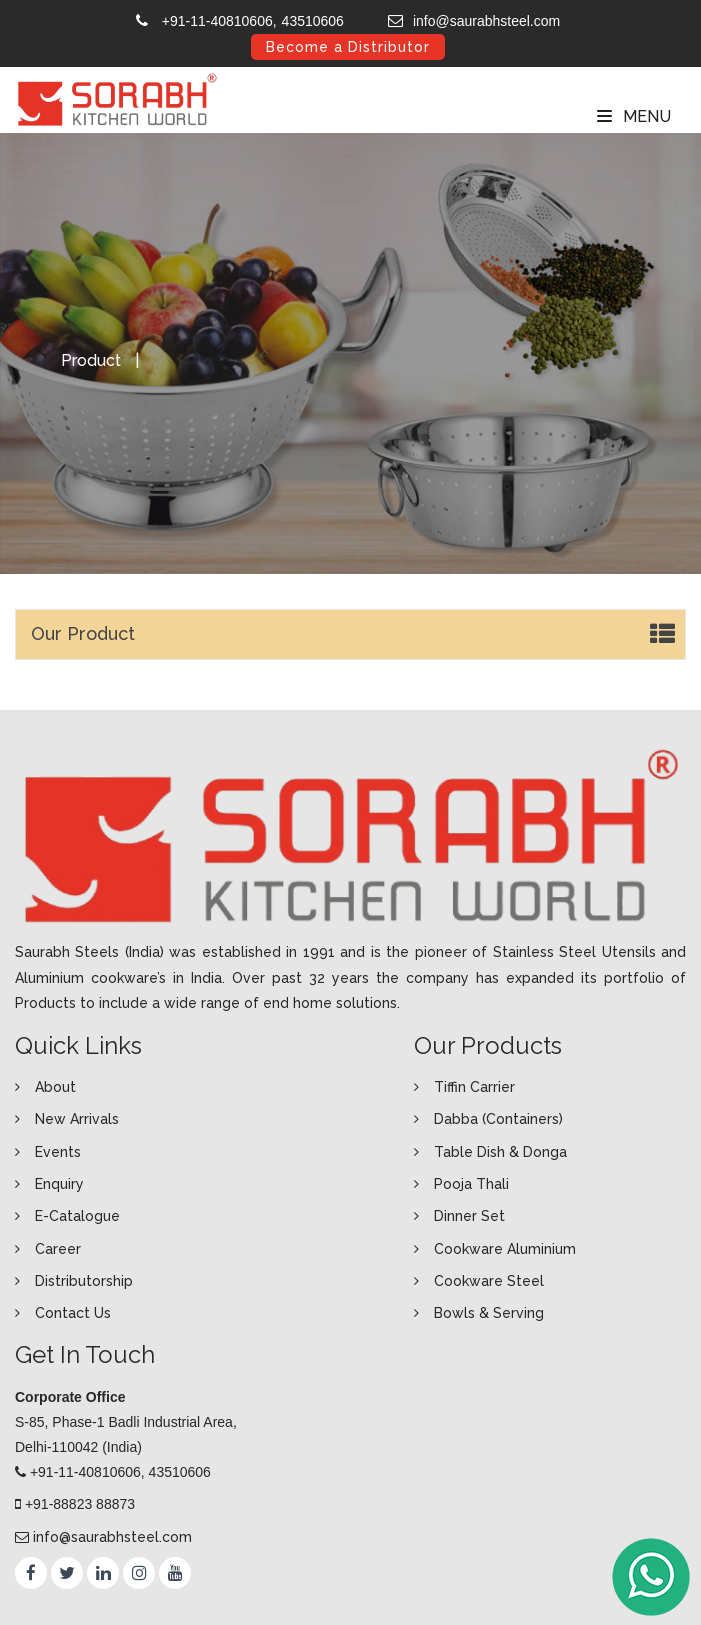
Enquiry (59, 1184)
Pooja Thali (471, 1184)
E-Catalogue (77, 1216)
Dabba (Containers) (498, 1119)
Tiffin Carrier (474, 1087)
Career (58, 1249)
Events (58, 1152)
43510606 (313, 21)
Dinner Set (469, 1216)
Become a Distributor (348, 47)
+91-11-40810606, (219, 21)
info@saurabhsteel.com (486, 21)
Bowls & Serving (489, 1313)
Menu (634, 116)
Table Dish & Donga (500, 1152)
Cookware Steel (489, 1281)
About (55, 1087)
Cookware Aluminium (505, 1249)
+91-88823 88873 (80, 1504)
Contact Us (73, 1313)
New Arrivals (77, 1119)
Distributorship (84, 1281)
